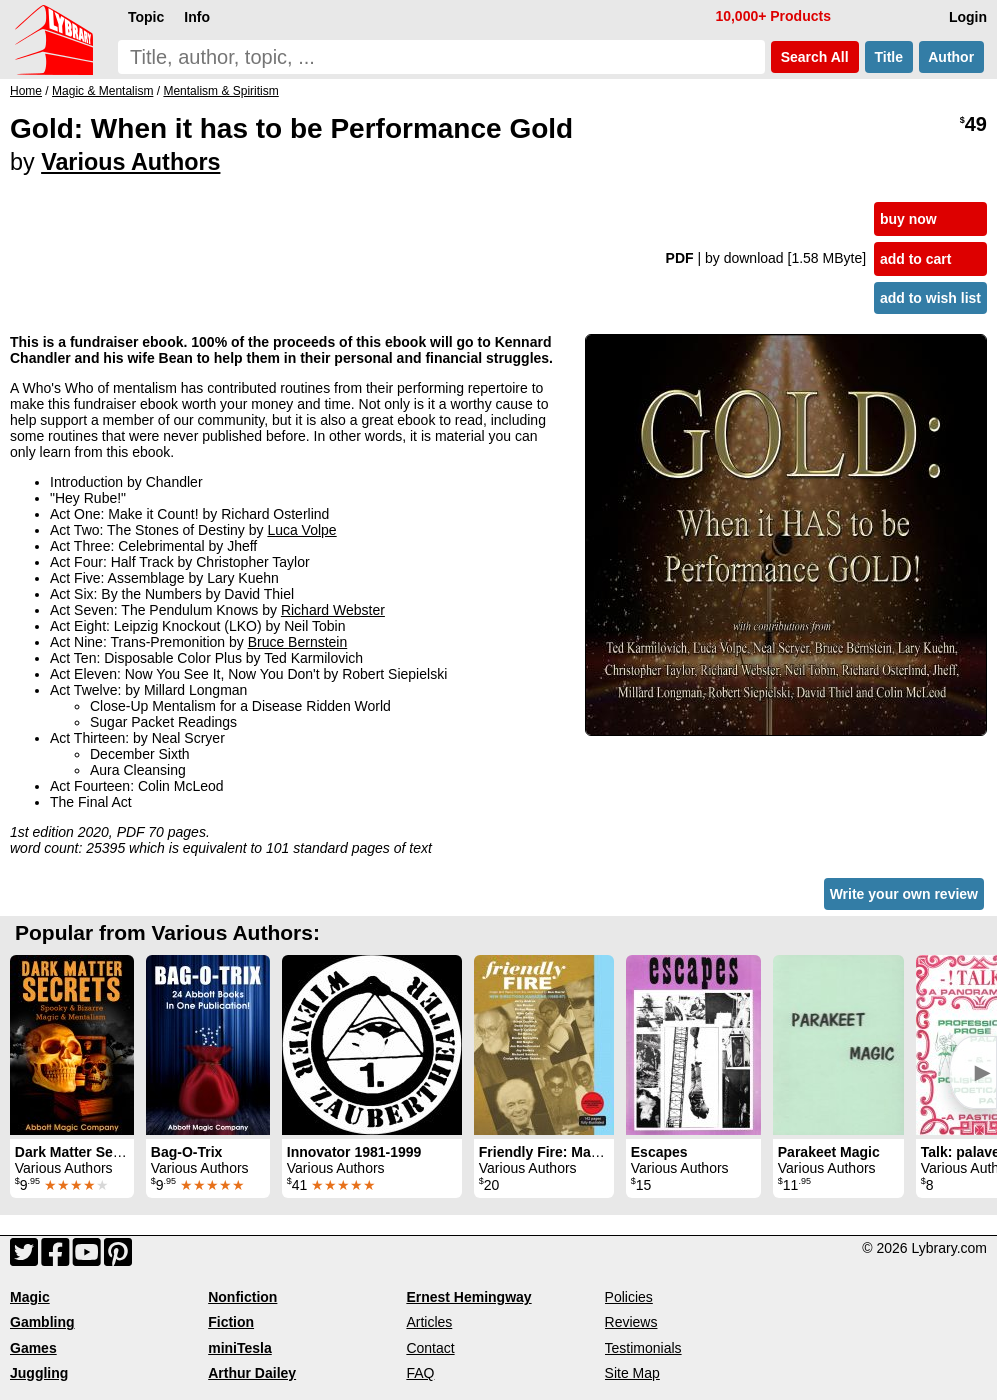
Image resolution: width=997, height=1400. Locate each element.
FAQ (420, 1373)
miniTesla (240, 1348)
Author (951, 57)
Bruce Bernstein (298, 642)
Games (33, 1348)
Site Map (632, 1373)
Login (968, 17)
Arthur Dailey (252, 1373)
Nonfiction (242, 1297)
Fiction (231, 1322)
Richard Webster (333, 610)
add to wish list (930, 298)
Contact (430, 1348)
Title (889, 57)
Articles (429, 1322)
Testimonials (643, 1348)
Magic (30, 1297)
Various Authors (130, 162)
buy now (908, 219)
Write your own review (904, 894)
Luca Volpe (301, 530)
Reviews (631, 1322)
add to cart (916, 259)
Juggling (39, 1373)
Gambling (42, 1322)
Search (815, 57)
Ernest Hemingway (468, 1297)
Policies (629, 1297)
